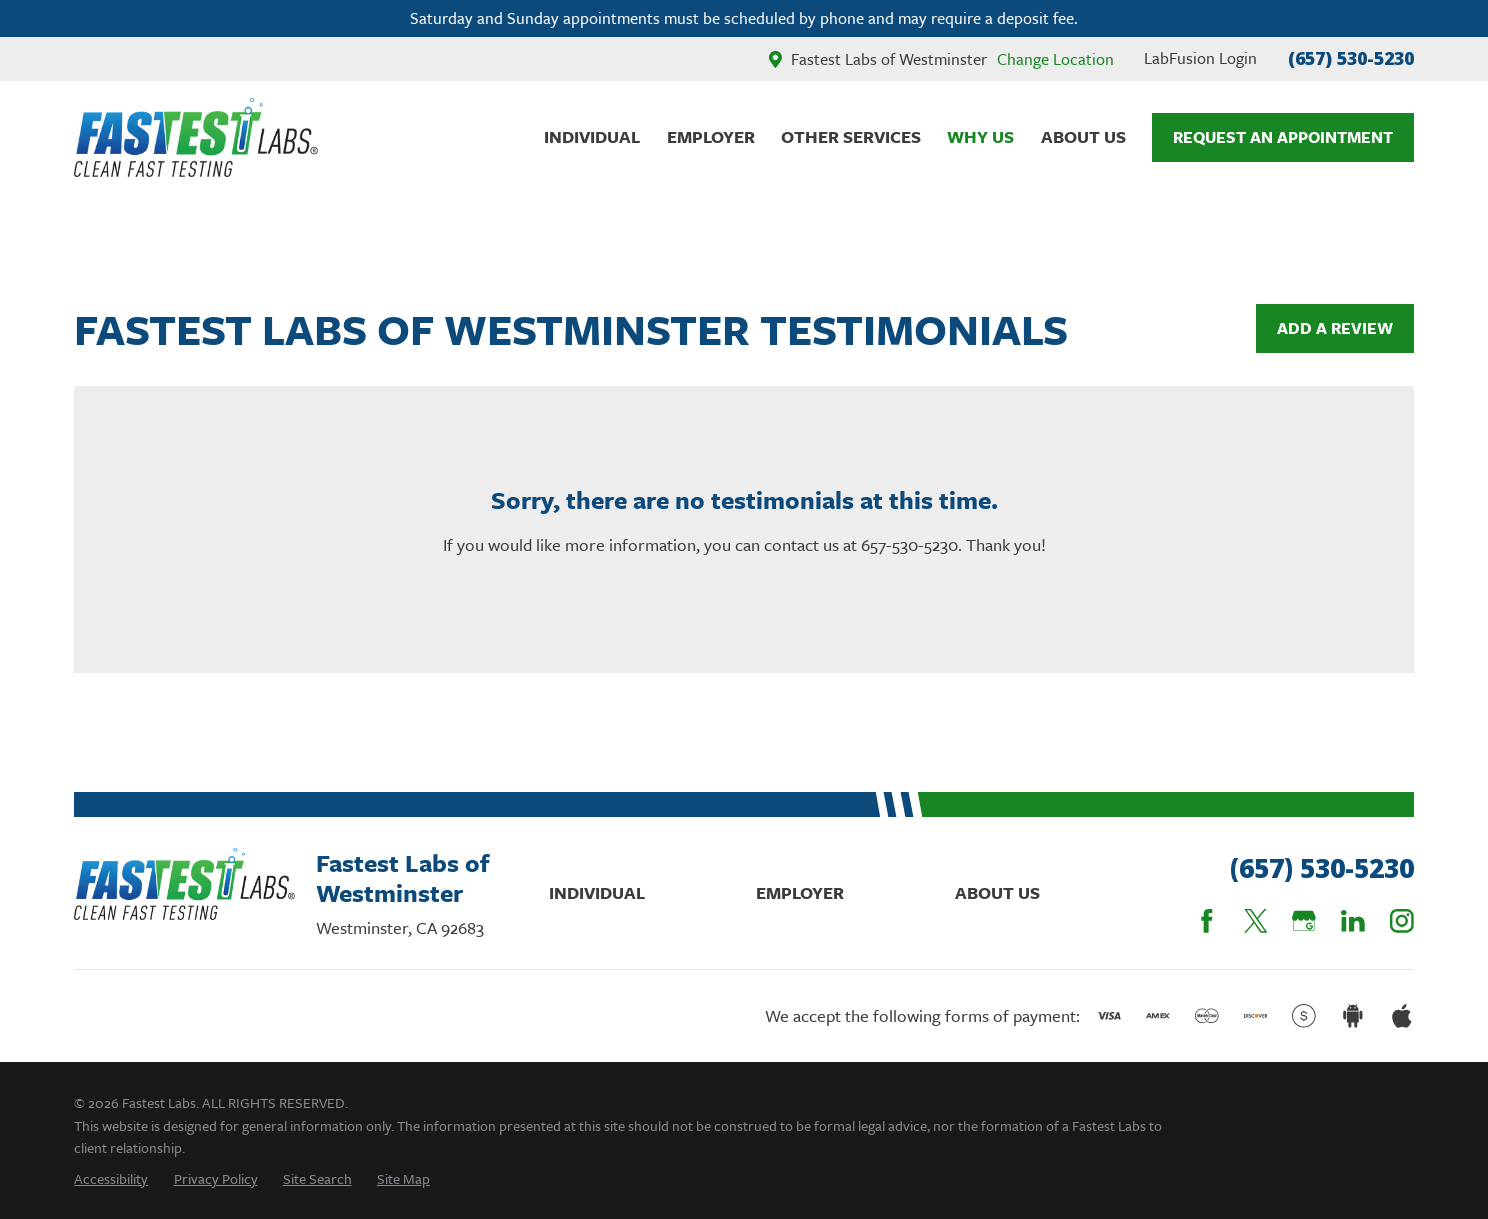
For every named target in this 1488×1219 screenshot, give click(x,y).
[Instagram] (1402, 921)
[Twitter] (1256, 921)
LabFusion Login (1200, 58)
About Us (997, 892)
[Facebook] (1207, 921)
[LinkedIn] (1353, 921)
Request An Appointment (1283, 137)
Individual (597, 892)
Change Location (1055, 59)
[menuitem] (111, 1178)
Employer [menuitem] (711, 136)
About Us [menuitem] (1083, 136)
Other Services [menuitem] (851, 136)
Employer (800, 892)
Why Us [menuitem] (980, 136)
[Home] (196, 137)
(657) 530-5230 (1351, 58)
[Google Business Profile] (1304, 921)
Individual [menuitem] (592, 136)
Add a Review (1335, 328)
